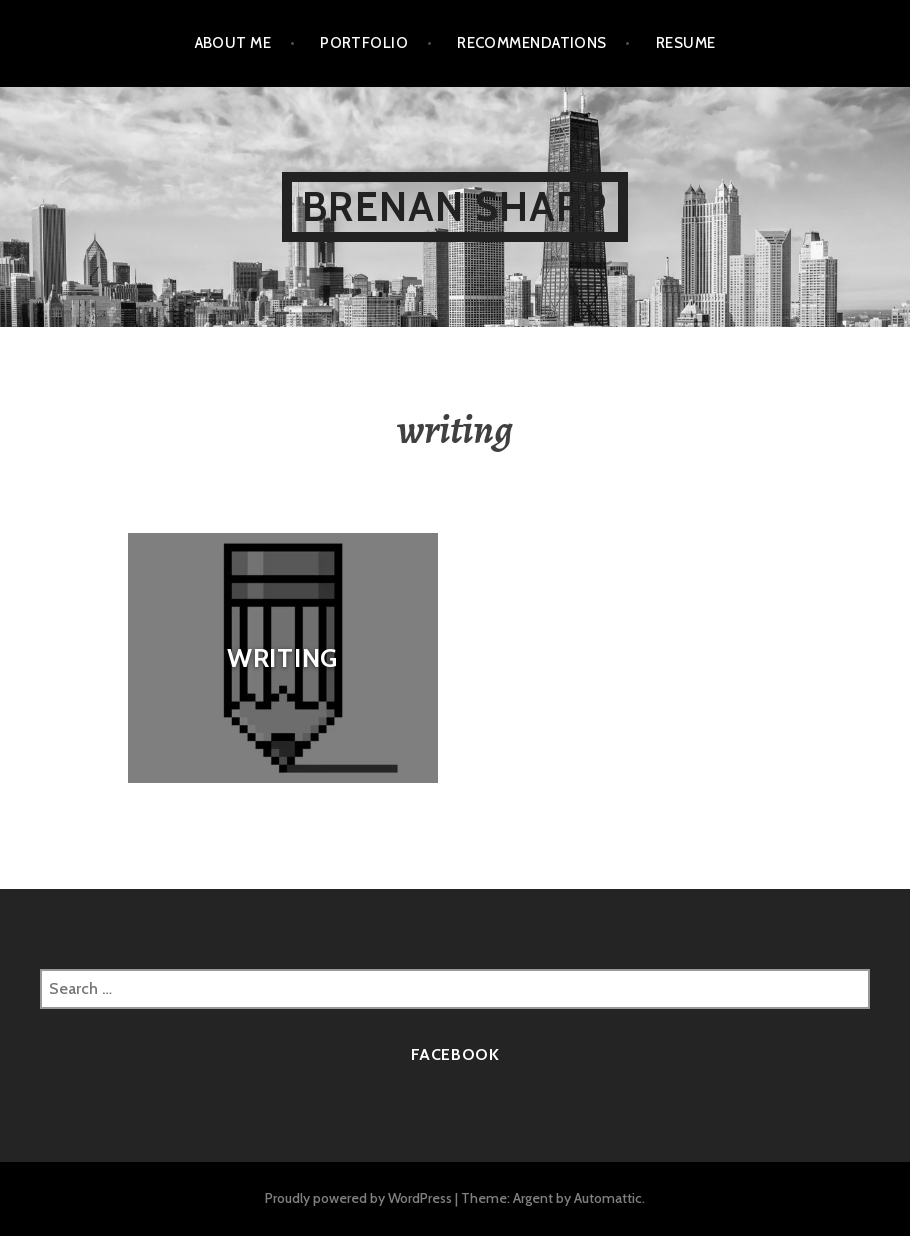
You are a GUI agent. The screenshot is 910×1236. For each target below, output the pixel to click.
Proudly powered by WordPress (358, 1198)
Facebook (455, 1054)
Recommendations (532, 43)
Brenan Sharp (454, 206)
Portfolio (364, 43)
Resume (686, 43)
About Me (233, 43)
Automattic (608, 1198)
